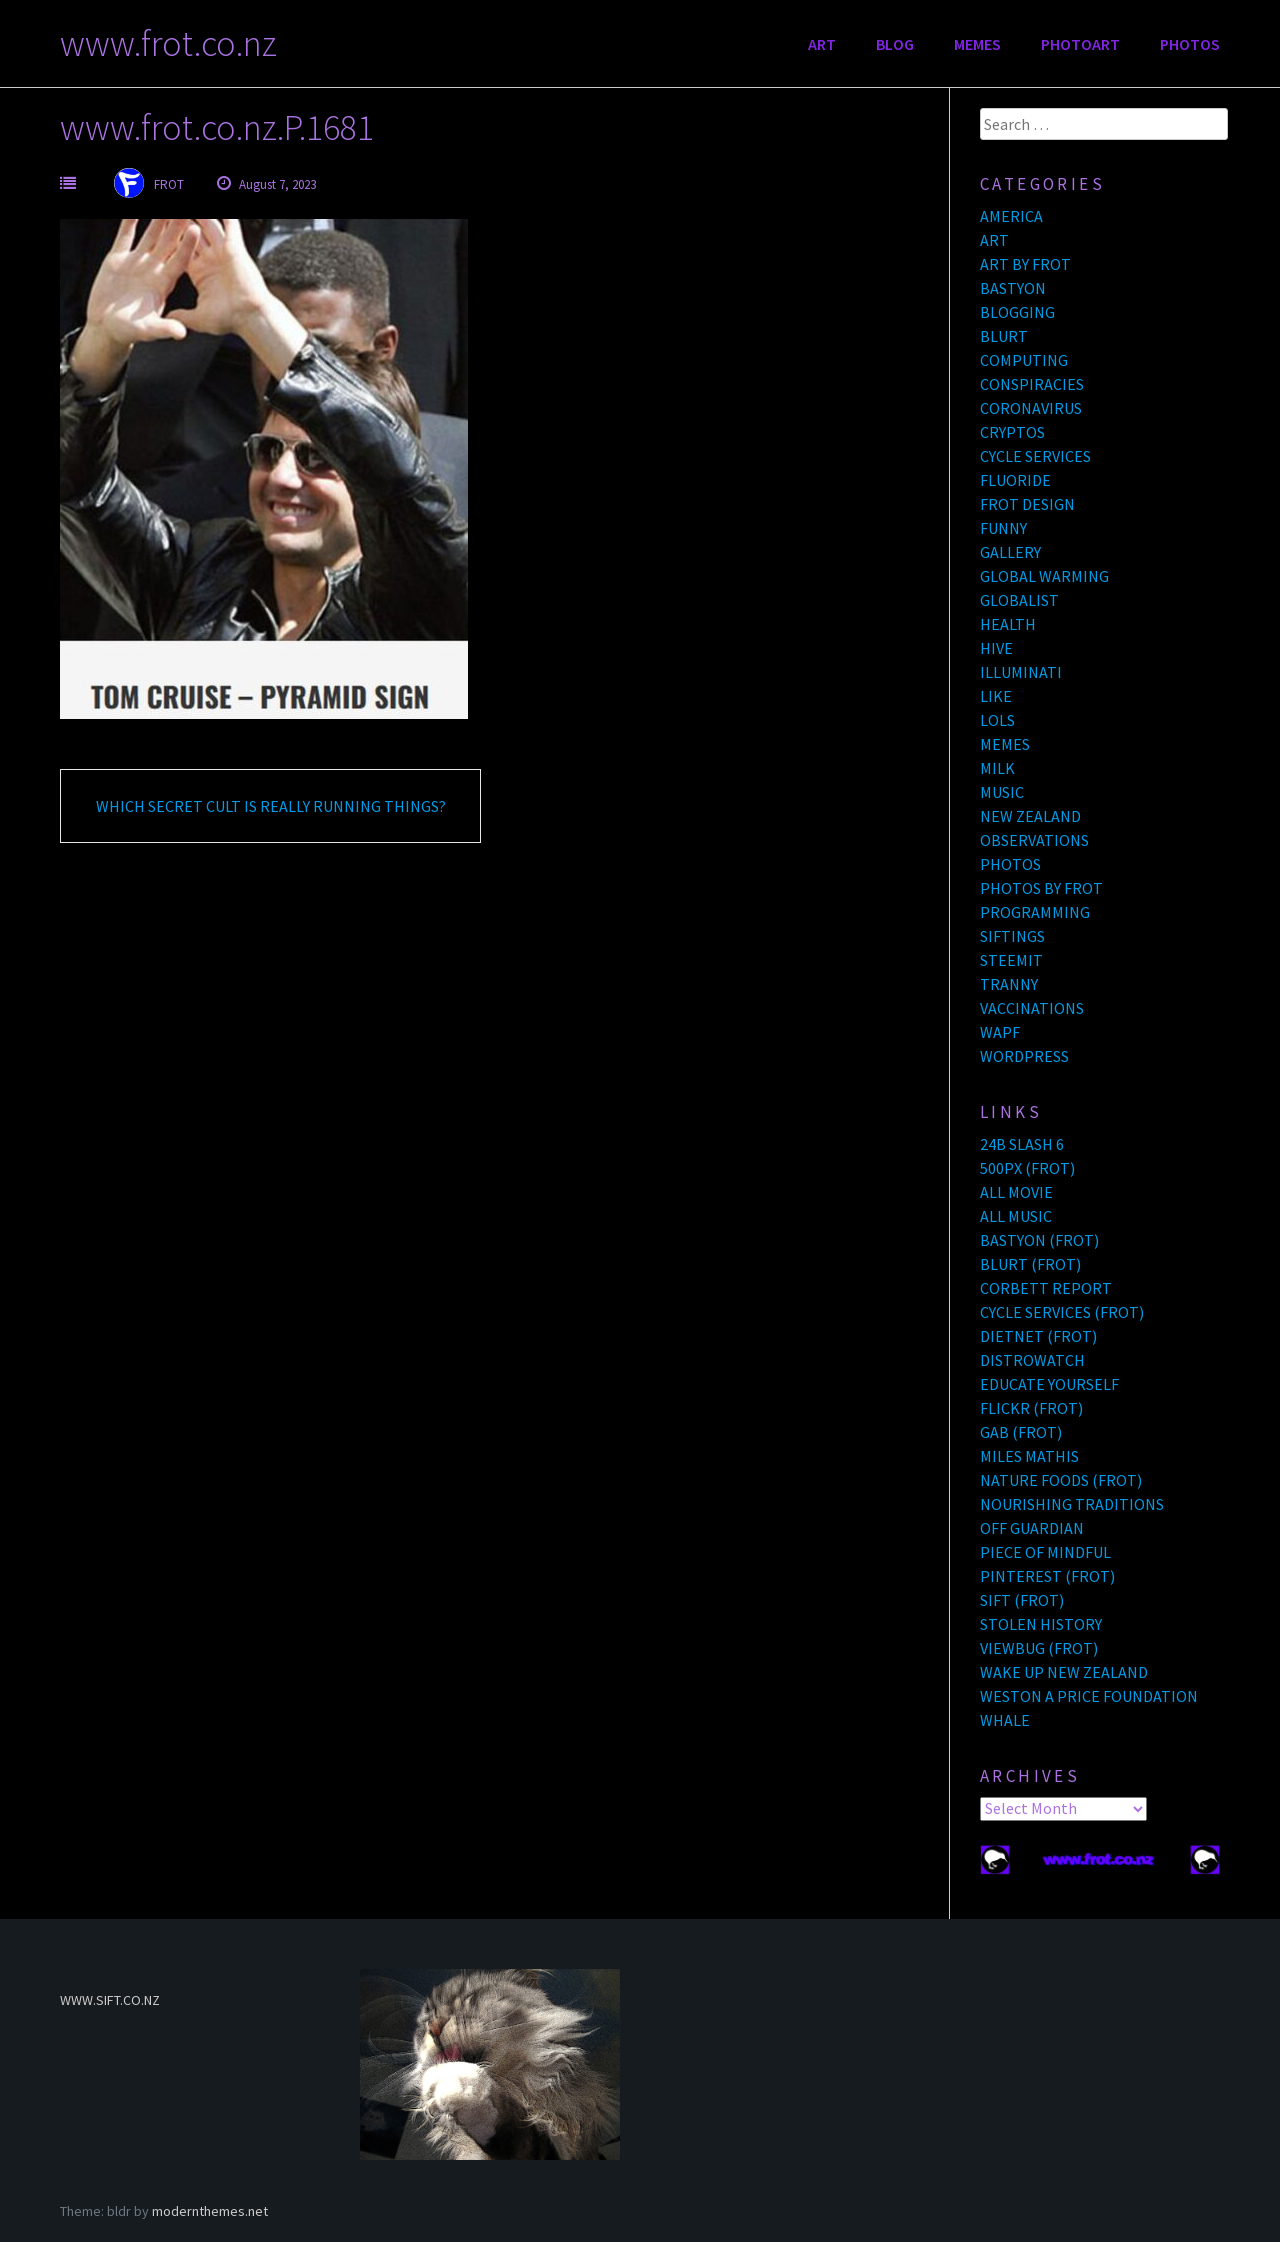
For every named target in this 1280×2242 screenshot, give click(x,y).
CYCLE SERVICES (1035, 456)
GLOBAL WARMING (1044, 576)
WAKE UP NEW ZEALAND (1064, 1672)
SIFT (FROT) (1022, 1600)
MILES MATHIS (1029, 1456)
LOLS (997, 720)
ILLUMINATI (1021, 672)
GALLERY (1010, 552)
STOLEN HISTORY (1041, 1624)
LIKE (996, 696)
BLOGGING (1017, 312)
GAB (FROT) (1021, 1432)
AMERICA (1011, 216)
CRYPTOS (1012, 432)
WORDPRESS (1024, 1056)
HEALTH (1008, 624)
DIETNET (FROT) (1038, 1336)
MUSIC (1002, 792)
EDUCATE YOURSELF (1049, 1384)
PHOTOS (1190, 44)
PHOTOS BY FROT (1041, 888)
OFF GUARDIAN (1032, 1528)
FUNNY (1003, 528)
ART (822, 44)
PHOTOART (1080, 44)
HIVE (996, 648)
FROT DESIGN (1027, 504)
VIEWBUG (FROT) (1039, 1648)
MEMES (977, 44)
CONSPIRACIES (1032, 384)
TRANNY (1009, 984)
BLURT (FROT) (1030, 1264)
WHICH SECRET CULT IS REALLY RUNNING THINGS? (271, 806)
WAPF (1000, 1032)
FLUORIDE (1015, 480)
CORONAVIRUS (1031, 408)
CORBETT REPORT (1046, 1288)
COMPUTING (1024, 360)
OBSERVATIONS (1034, 840)
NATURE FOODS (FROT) (1061, 1480)
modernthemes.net (210, 2211)
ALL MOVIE (1016, 1192)
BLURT (1004, 336)
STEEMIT (1011, 960)
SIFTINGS (1012, 936)
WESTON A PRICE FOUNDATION (1089, 1696)
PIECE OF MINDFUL (1045, 1552)
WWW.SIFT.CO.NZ (110, 2000)
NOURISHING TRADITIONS (1072, 1504)
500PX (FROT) (1027, 1168)
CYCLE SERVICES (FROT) (1062, 1312)
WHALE (1005, 1720)
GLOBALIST (1019, 600)
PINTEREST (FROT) (1047, 1576)
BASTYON (1013, 288)
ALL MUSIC (1016, 1216)
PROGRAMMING (1035, 912)
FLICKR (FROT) (1031, 1408)
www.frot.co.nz (168, 43)
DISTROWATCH (1032, 1360)
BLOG (895, 44)
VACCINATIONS (1032, 1008)
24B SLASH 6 (1022, 1144)
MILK (997, 768)
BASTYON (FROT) (1039, 1240)
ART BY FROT (1025, 264)
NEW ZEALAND (1030, 816)
